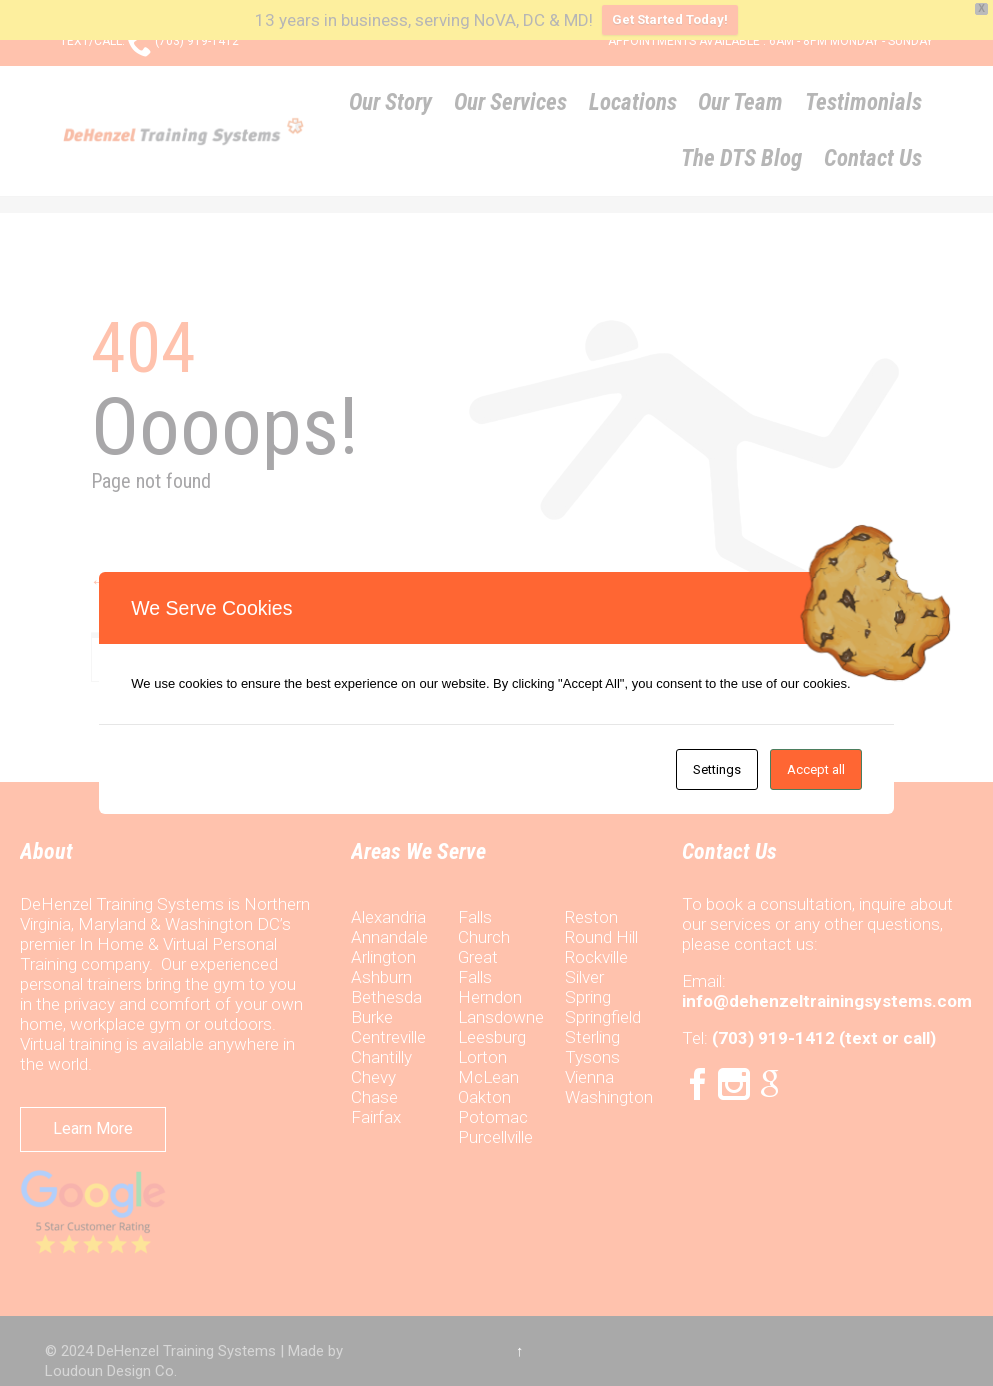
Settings (717, 769)
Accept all (816, 769)
